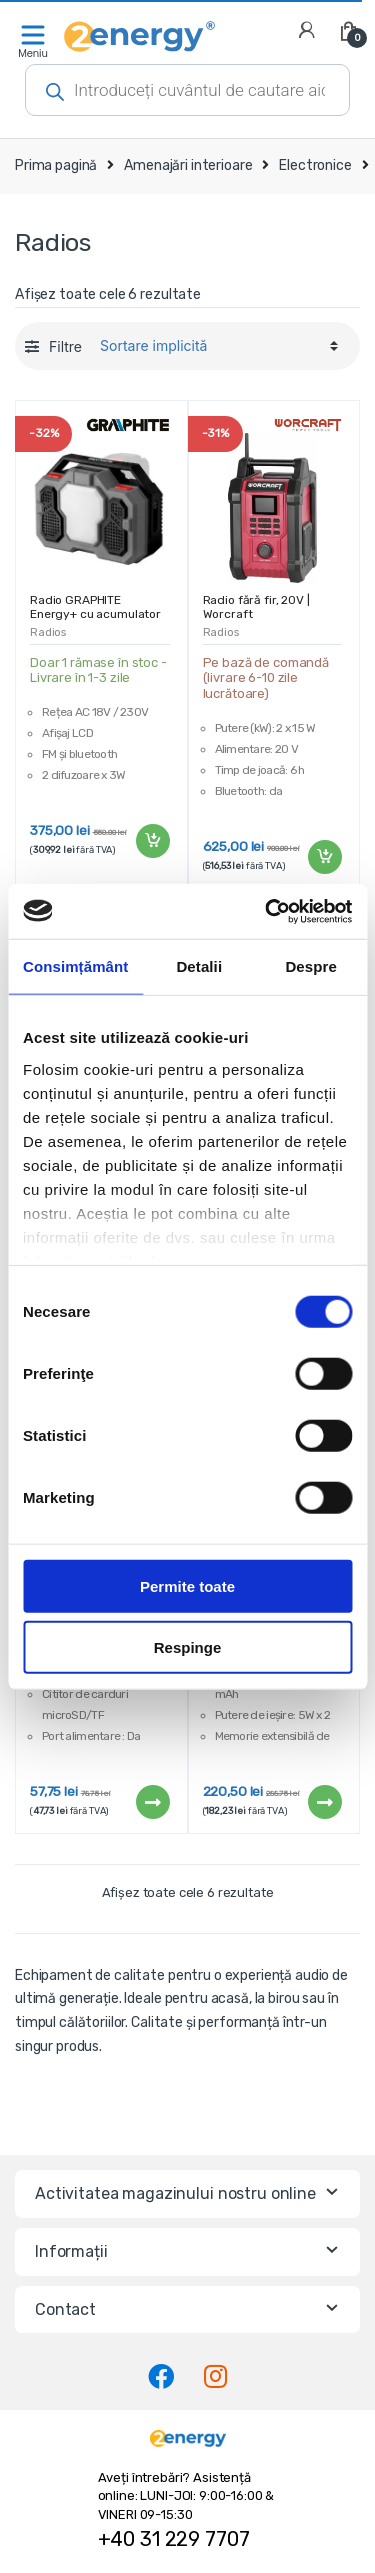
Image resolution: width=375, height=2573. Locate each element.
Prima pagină (56, 165)
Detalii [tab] (199, 966)
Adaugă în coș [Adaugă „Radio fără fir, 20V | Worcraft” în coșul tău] (324, 857)
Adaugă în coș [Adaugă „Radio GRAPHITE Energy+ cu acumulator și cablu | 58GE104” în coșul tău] (152, 841)
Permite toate (187, 1586)
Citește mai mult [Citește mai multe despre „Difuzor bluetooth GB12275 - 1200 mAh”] (152, 1802)
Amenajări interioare (188, 165)
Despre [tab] (310, 966)
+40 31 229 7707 (174, 2539)
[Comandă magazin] (216, 346)
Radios (48, 632)
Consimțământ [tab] (75, 966)
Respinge (188, 1647)
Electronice (315, 165)
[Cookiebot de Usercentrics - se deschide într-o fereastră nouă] (267, 911)
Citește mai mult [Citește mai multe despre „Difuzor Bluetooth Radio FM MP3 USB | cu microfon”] (324, 1802)
